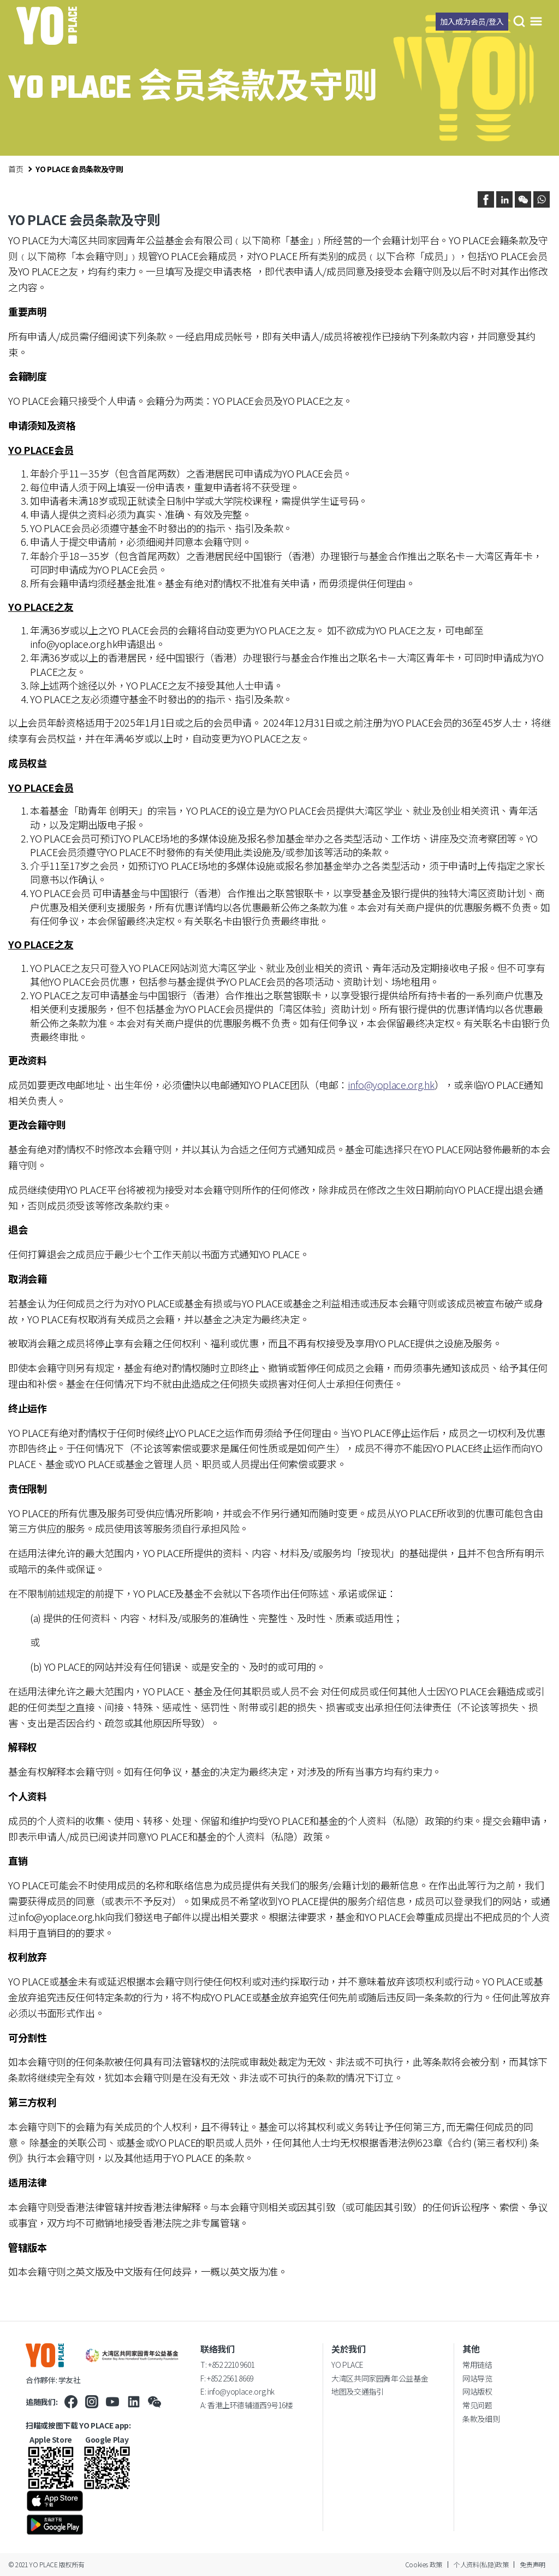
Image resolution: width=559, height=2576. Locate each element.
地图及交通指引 (357, 2391)
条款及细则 (480, 2418)
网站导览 (477, 2378)
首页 (15, 169)
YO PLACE (347, 2364)
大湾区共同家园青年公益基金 (379, 2378)
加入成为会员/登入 (472, 21)
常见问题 (477, 2405)
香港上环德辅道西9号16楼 (250, 2405)
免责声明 (532, 2564)
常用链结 (477, 2364)
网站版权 (477, 2391)
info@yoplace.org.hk (73, 643)
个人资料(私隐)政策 (481, 2564)
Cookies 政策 (423, 2564)
